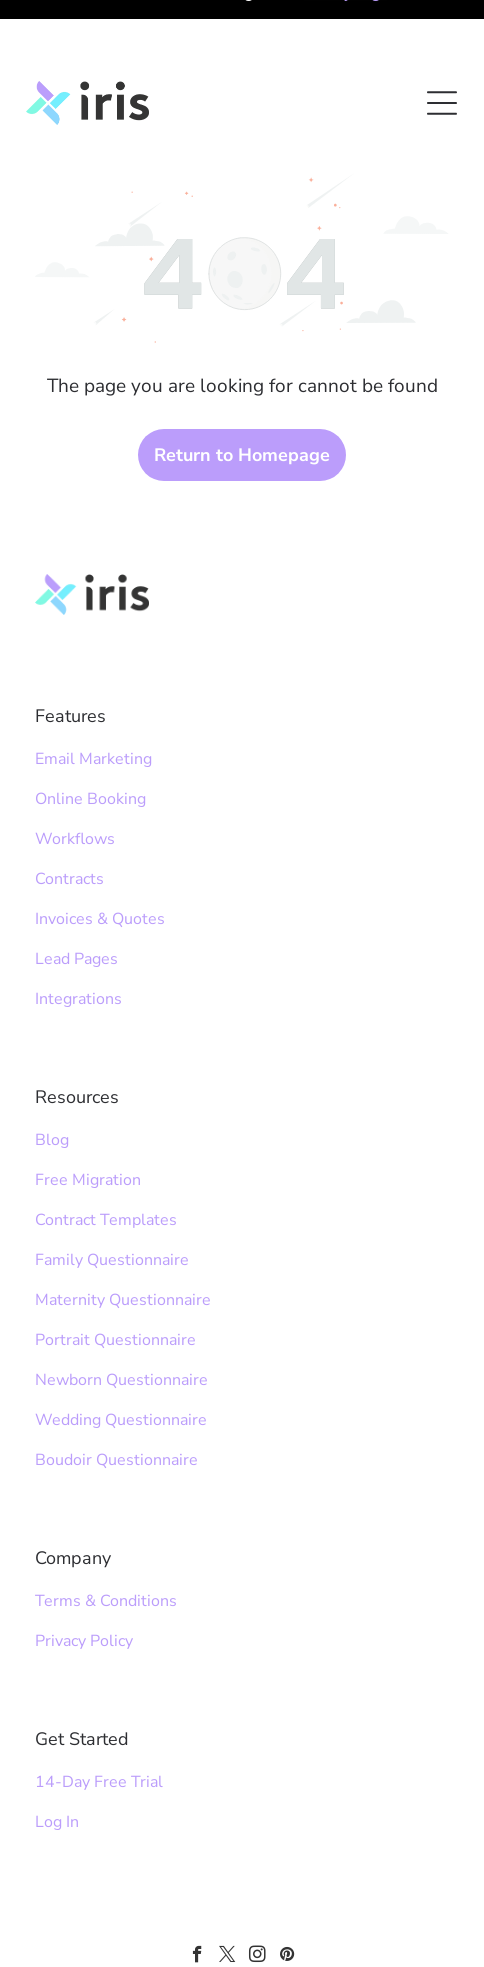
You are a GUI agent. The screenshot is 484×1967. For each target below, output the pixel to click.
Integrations (78, 931)
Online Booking (90, 731)
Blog (52, 1072)
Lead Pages (76, 891)
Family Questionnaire (112, 1192)
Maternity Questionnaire (123, 1232)
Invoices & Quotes (100, 851)
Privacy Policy (84, 1573)
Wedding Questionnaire (121, 1352)
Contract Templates (106, 1152)
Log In (57, 1754)
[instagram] (257, 1889)
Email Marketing (93, 691)
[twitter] (227, 1889)
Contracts (69, 811)
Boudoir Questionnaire (116, 1392)
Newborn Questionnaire (121, 1312)
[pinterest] (287, 1889)
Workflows (75, 771)
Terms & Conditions (106, 1533)
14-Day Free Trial (99, 1714)
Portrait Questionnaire (115, 1272)
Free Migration (88, 1112)
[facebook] (197, 1889)
